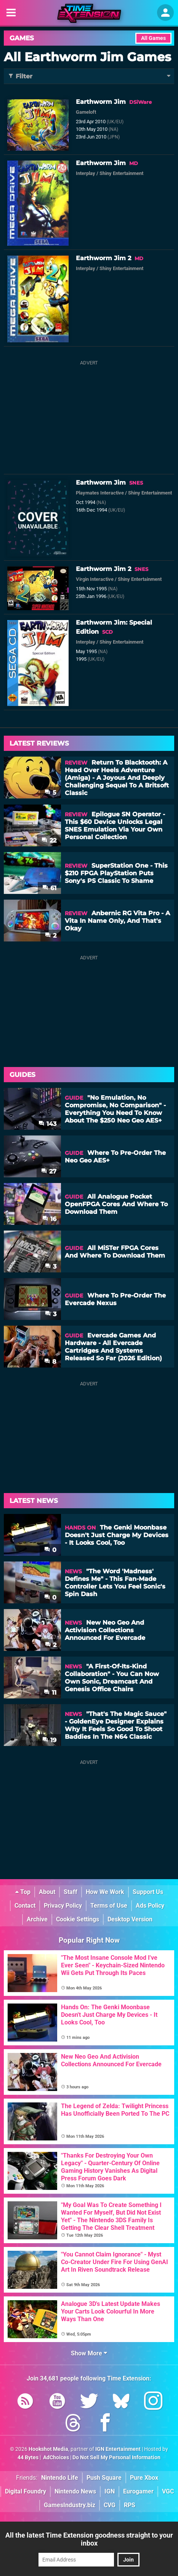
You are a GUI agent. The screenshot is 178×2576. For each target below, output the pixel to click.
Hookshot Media (48, 2449)
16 (49, 1219)
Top (22, 1891)
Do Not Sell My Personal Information (116, 2457)
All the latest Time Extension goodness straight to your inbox (89, 2539)
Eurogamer (138, 2491)
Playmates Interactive (100, 493)
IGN (109, 2491)
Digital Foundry (25, 2491)
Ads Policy (150, 1905)
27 (48, 1171)
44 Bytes (28, 2457)
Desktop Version (129, 1919)
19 (49, 1740)
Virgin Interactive (95, 579)
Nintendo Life (59, 2477)
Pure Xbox (144, 2477)
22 (49, 840)
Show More (89, 2353)
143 (47, 1123)
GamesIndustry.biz (69, 2505)
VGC (168, 2491)
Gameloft (86, 112)
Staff (70, 1891)
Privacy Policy (63, 1905)
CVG (109, 2505)
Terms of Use (108, 1905)
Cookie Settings (77, 1919)
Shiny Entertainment (121, 173)
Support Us (148, 1891)
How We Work (105, 1891)
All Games (153, 38)
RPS (129, 2505)
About (47, 1891)
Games (22, 38)
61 (49, 888)
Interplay (85, 173)
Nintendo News (75, 2491)
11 (50, 1692)
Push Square (104, 2477)
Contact (24, 1905)
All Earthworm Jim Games (87, 56)
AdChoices (55, 2457)
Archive (37, 1919)
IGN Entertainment (118, 2449)
